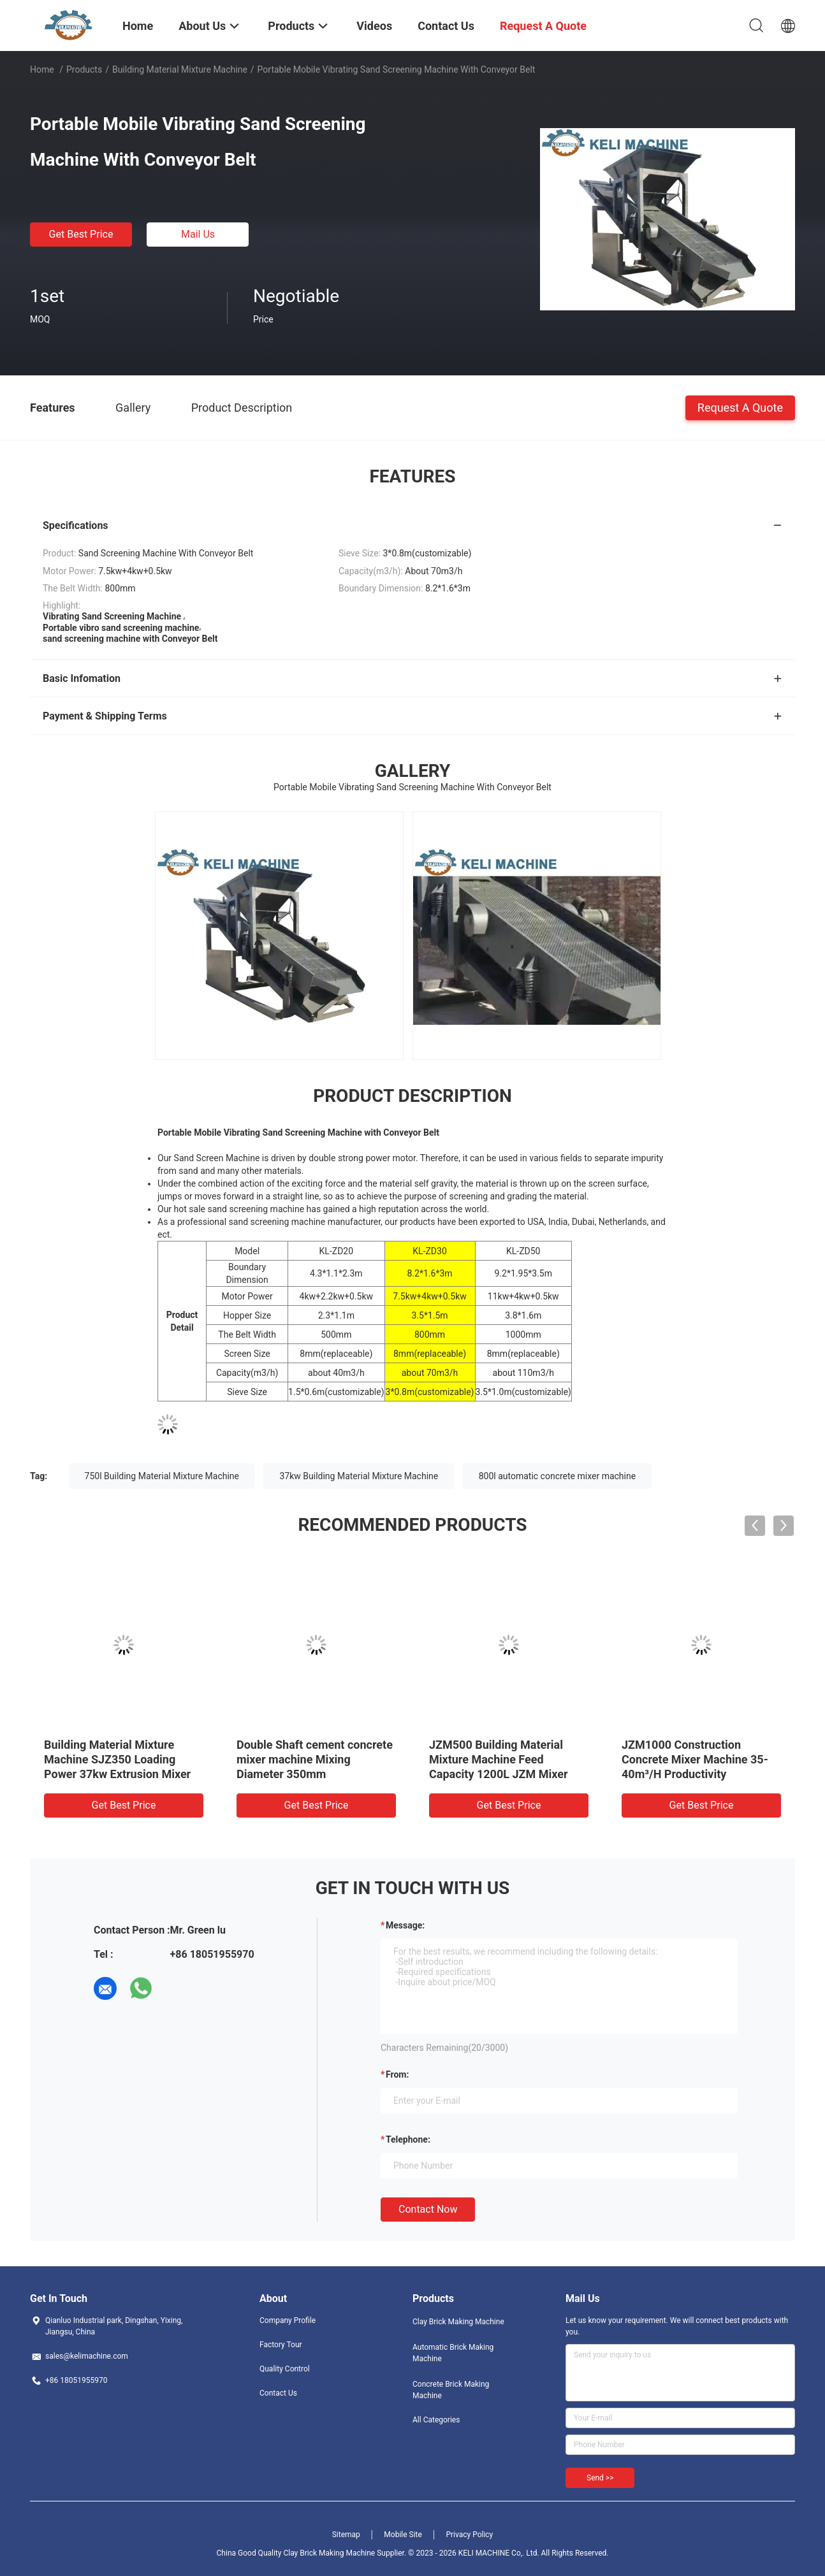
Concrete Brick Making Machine (450, 2390)
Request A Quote (740, 407)
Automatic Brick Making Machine (452, 2353)
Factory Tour (280, 2344)
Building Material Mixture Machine (179, 69)
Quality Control (284, 2368)
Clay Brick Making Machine (458, 2321)
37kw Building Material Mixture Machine (358, 1476)
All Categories (436, 2419)
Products (84, 69)
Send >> (600, 2477)
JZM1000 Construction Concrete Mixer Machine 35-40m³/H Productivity (695, 1759)
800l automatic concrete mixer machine (557, 1476)
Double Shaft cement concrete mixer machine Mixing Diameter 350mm (315, 1759)
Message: (405, 1925)
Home (42, 69)
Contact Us (278, 2393)
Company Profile (287, 2320)
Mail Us (198, 234)
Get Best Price (81, 234)
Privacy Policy (469, 2534)
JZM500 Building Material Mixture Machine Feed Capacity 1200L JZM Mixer (498, 1759)
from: (397, 2074)
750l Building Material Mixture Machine (162, 1476)
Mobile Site (403, 2534)
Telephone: (408, 2139)
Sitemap (346, 2534)
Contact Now (427, 2209)
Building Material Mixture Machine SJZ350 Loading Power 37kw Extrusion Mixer (117, 1759)
